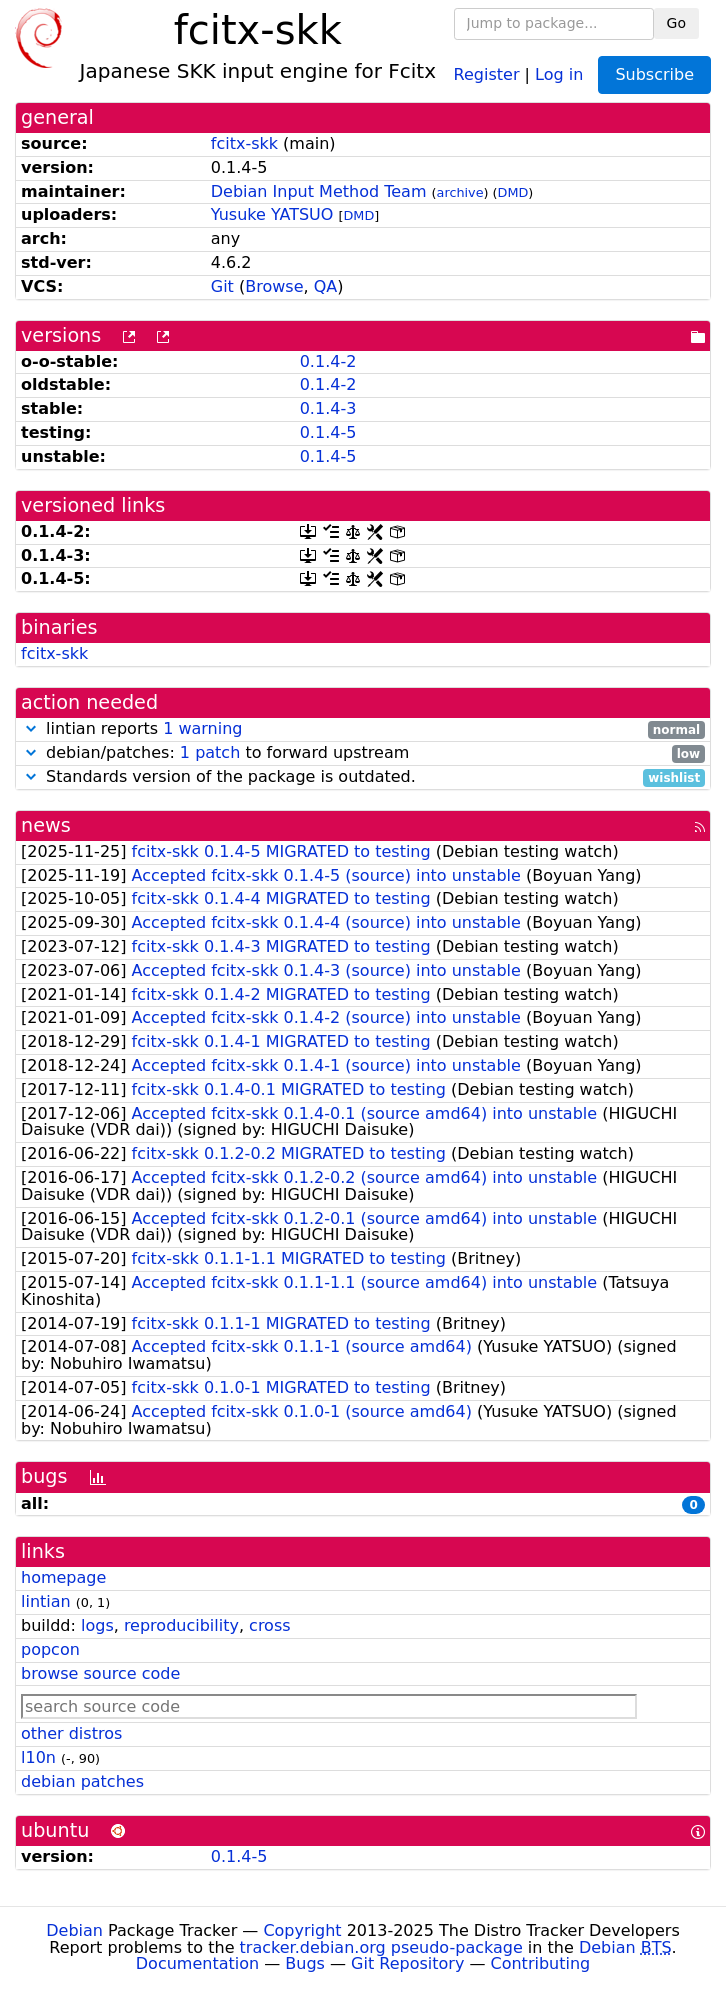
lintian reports (363, 729)
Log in (559, 73)
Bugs (305, 1963)
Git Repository (407, 1963)
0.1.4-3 (328, 408)
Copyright (302, 1930)
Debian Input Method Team (319, 191)
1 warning (202, 728)
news (46, 825)
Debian (74, 1930)
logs (97, 1625)
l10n (38, 1757)
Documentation (197, 1963)
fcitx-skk (244, 143)
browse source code (100, 1673)
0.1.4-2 (328, 361)
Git (222, 286)
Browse (274, 286)
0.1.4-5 (328, 432)
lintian (46, 1601)
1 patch (210, 752)
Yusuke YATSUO (272, 214)
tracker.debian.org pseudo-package (381, 1947)
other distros (71, 1733)
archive (460, 192)
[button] (31, 728)
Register (487, 73)
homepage (63, 1577)
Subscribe (654, 74)
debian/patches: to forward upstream (363, 753)
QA (326, 286)
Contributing (541, 1963)
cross (269, 1625)
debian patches (82, 1781)
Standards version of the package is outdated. (363, 777)
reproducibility (181, 1625)
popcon (50, 1649)
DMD (513, 192)
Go (676, 23)
